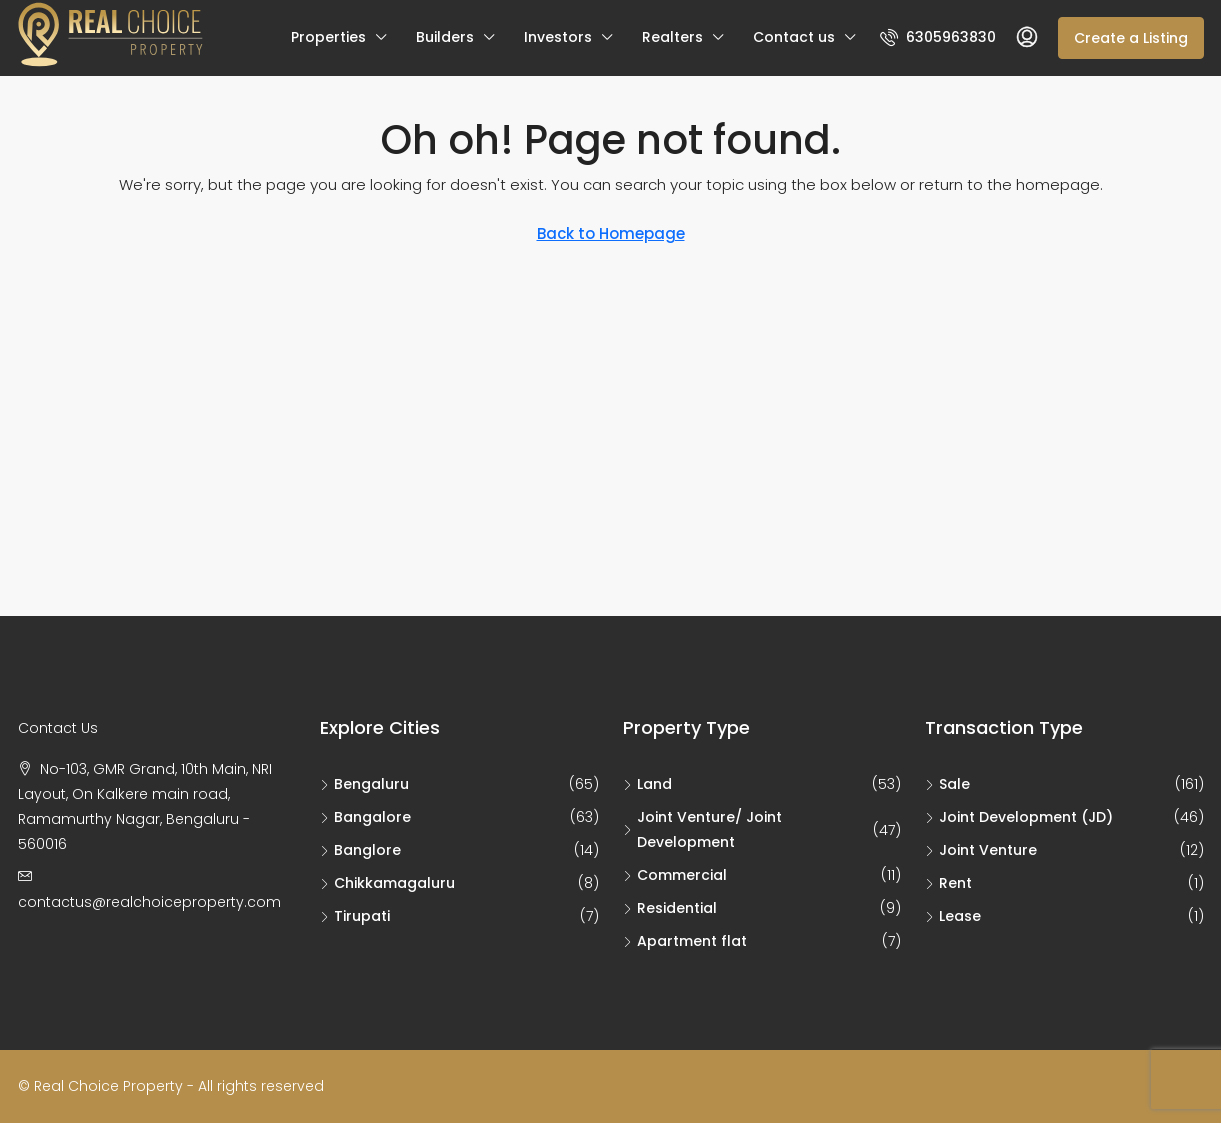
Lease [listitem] (953, 916)
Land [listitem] (647, 784)
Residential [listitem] (670, 908)
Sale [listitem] (947, 784)
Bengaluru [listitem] (364, 784)
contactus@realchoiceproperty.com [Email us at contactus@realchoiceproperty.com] (149, 902)
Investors (558, 37)
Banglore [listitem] (360, 850)
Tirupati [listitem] (355, 916)
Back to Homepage (611, 233)
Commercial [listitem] (675, 875)
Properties (328, 37)
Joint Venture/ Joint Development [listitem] (702, 829)
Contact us (794, 37)
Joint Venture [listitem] (981, 850)
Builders (445, 37)
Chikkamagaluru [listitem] (387, 883)
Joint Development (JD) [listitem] (1019, 817)
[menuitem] (938, 37)
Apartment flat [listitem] (685, 941)
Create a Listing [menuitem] (1131, 38)
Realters (672, 37)
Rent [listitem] (948, 883)
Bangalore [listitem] (365, 817)
